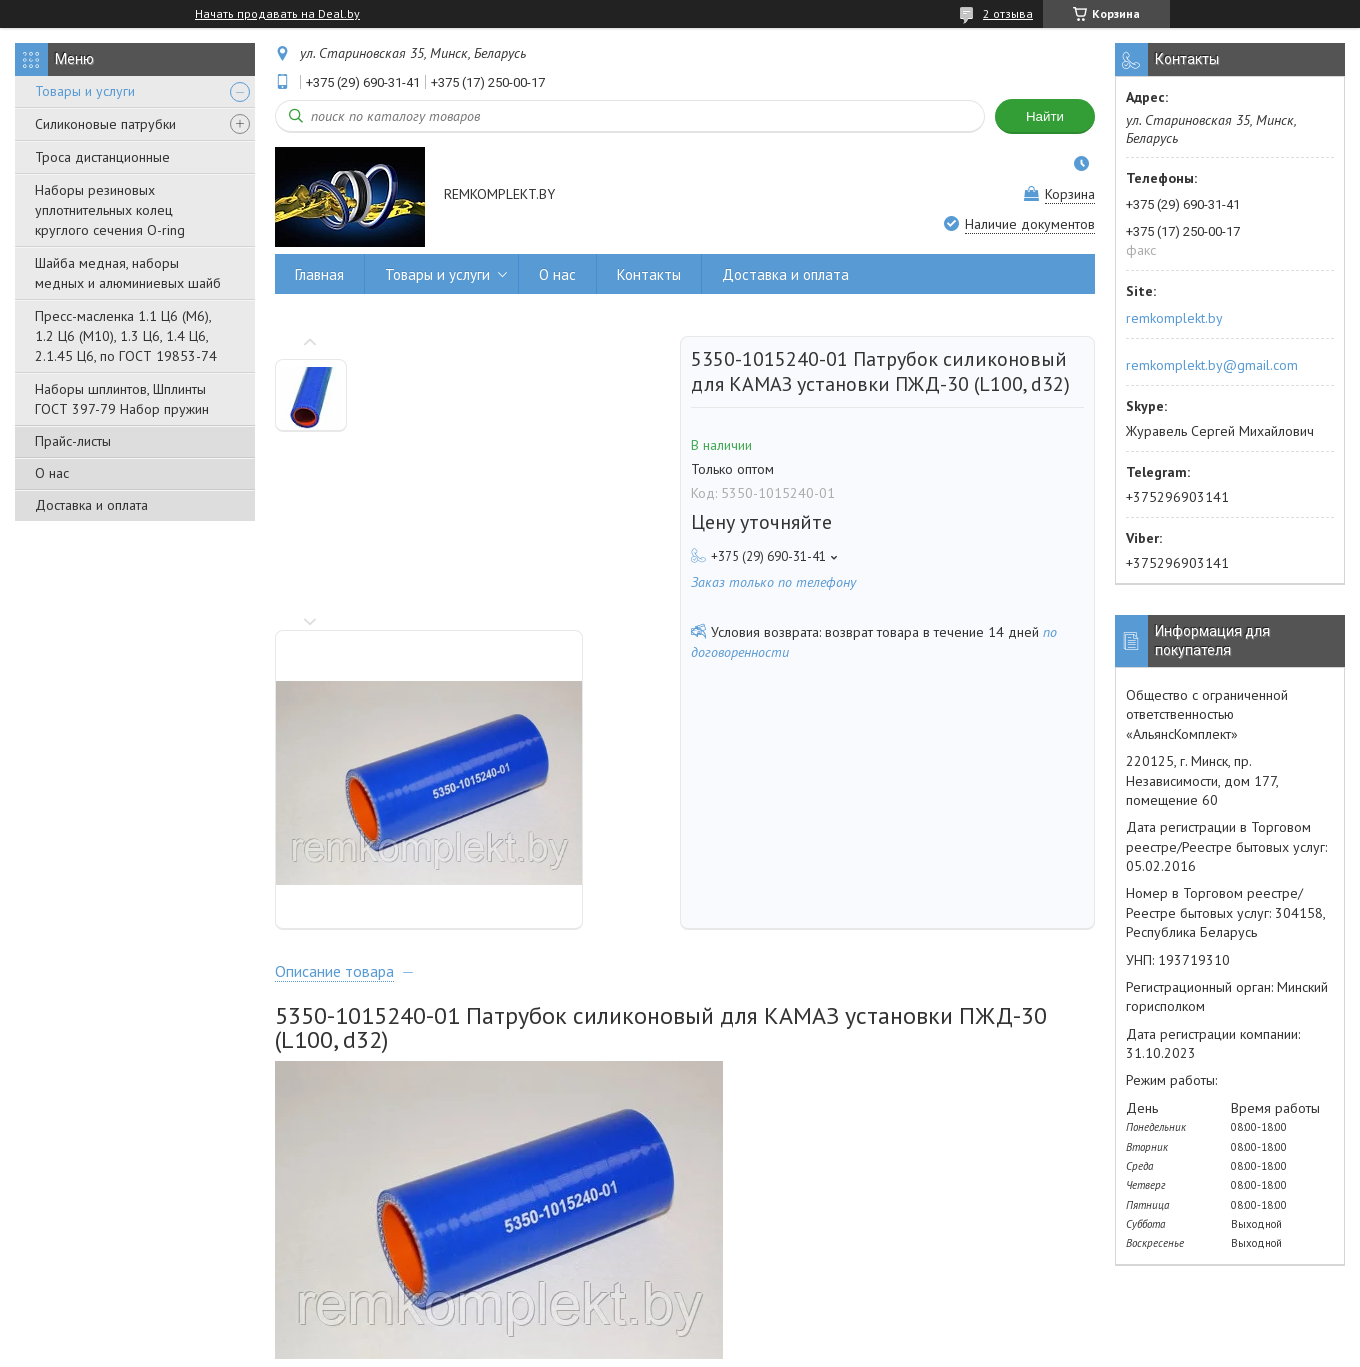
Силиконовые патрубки (105, 124)
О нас (52, 473)
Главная (319, 274)
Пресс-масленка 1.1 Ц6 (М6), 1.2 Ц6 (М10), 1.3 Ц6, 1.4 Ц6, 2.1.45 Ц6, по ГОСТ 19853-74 (126, 336)
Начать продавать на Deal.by (277, 14)
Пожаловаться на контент (751, 1347)
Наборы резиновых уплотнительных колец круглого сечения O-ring (110, 210)
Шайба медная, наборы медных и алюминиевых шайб (128, 273)
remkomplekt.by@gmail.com (1212, 365)
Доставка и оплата (91, 505)
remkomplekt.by (1174, 318)
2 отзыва (1008, 13)
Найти (1045, 116)
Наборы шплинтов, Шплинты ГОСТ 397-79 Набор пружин (122, 399)
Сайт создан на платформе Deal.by (680, 1329)
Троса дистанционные (102, 157)
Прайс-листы (73, 441)
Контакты (649, 274)
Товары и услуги (85, 91)
